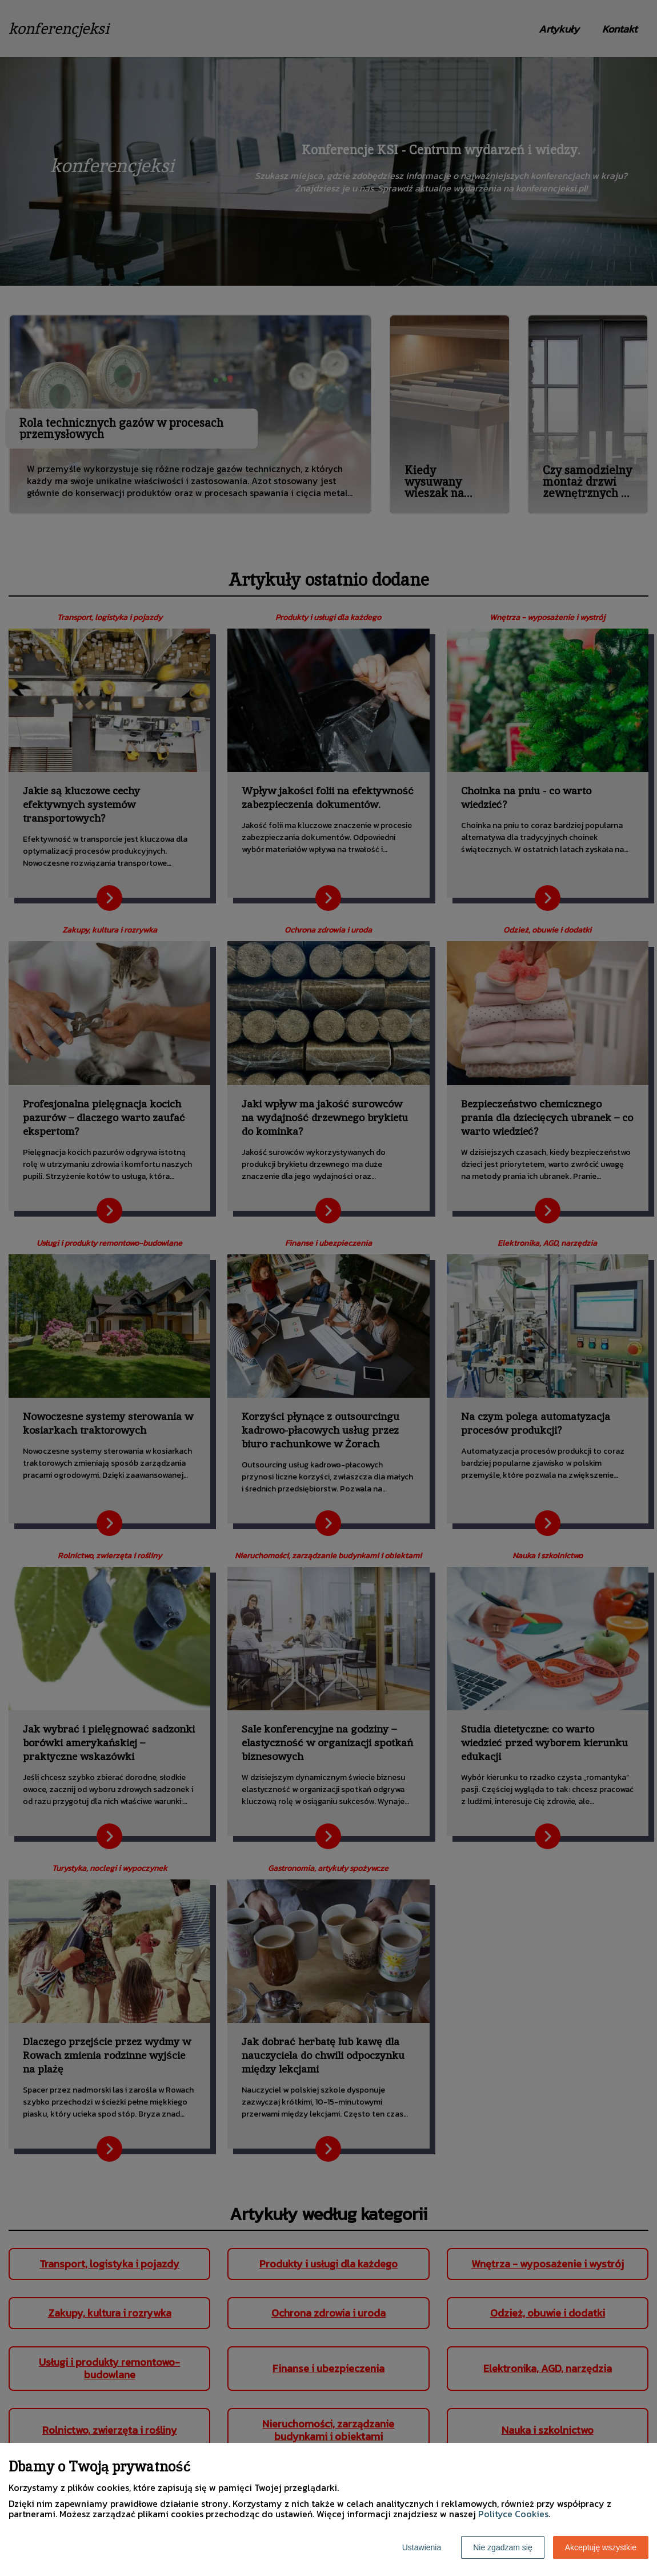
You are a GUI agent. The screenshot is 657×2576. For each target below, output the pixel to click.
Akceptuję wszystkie (600, 2547)
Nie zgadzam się (502, 2547)
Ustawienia (421, 2547)
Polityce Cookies (513, 2514)
